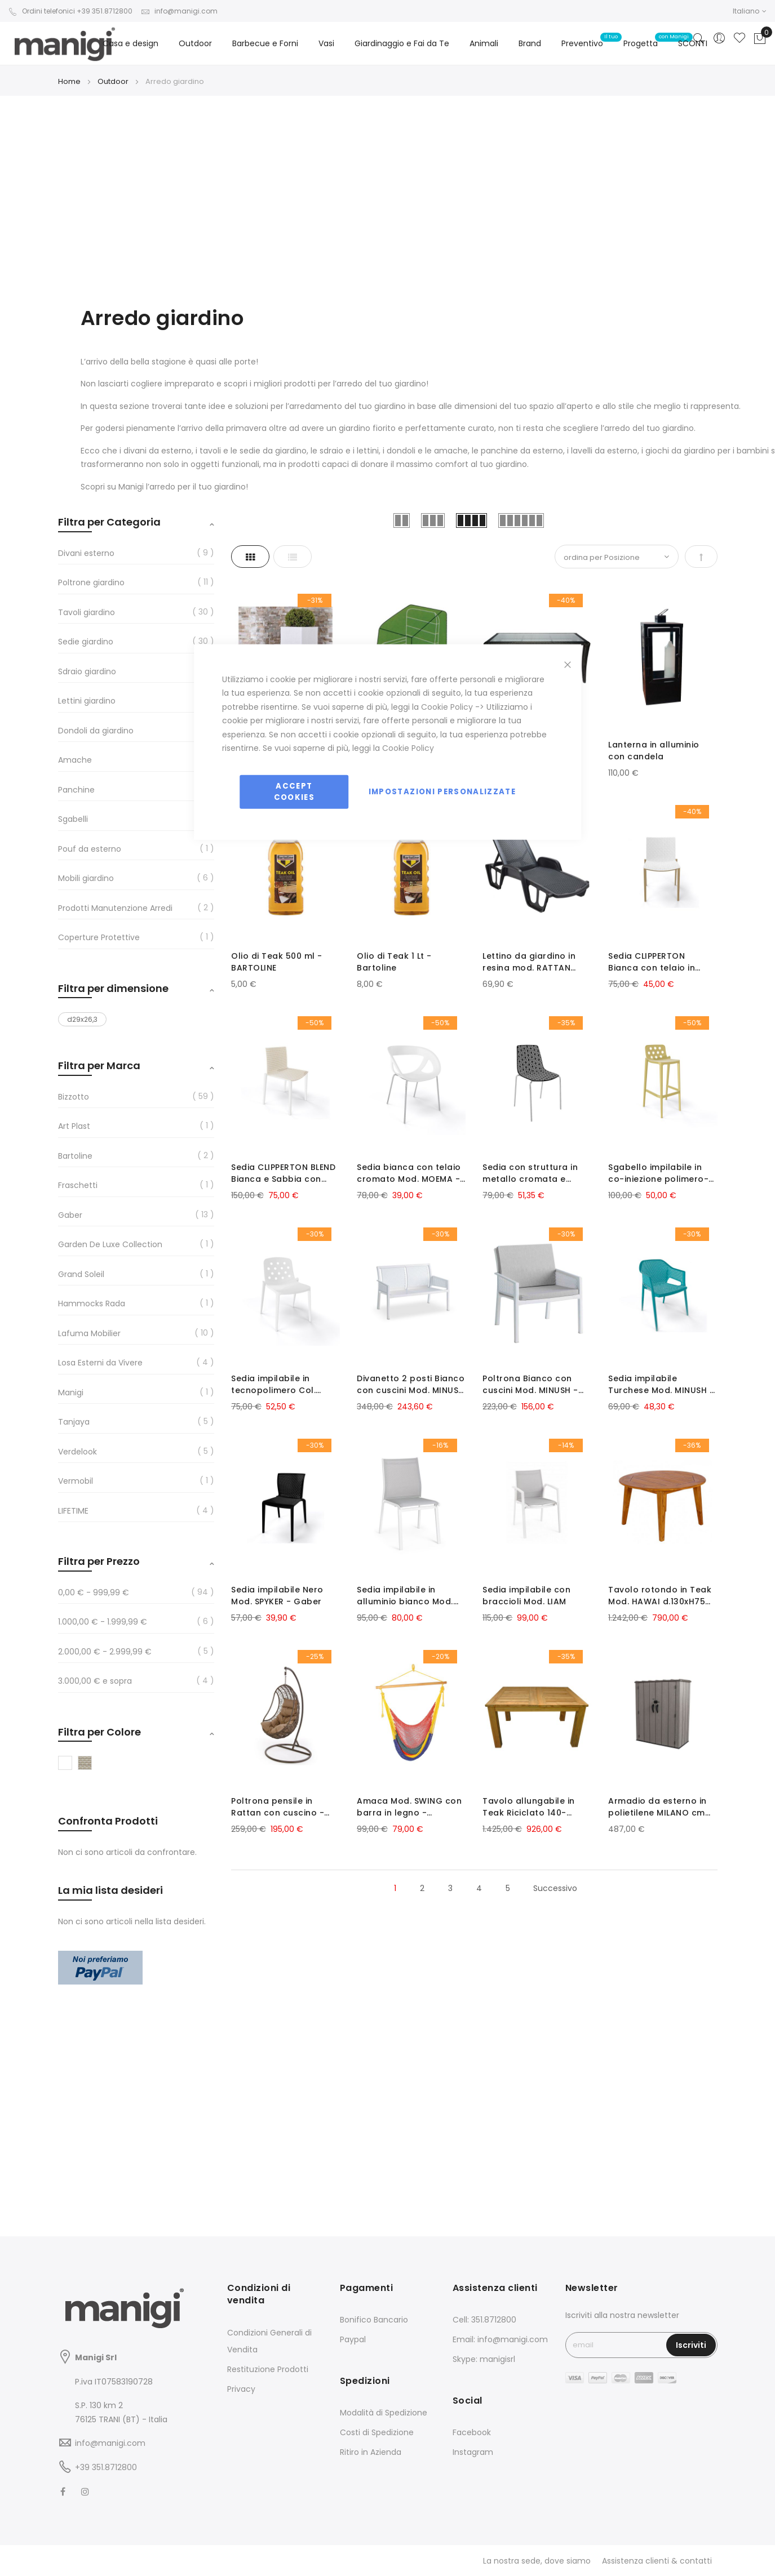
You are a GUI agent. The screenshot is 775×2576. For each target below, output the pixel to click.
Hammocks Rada (91, 1303)
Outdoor (114, 81)
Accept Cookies (294, 791)
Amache (75, 760)
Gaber (70, 1215)
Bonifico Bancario (374, 2319)
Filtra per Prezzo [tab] (99, 1561)
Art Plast (74, 1126)
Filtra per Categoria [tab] (109, 522)
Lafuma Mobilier (89, 1333)
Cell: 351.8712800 (484, 2319)
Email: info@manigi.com (500, 2339)
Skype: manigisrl (484, 2359)
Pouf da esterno (89, 849)
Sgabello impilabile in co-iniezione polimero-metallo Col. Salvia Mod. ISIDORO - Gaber (658, 1171)
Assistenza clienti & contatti (657, 2560)
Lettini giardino (87, 700)
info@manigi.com (179, 11)
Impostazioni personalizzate (442, 791)
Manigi (70, 1392)
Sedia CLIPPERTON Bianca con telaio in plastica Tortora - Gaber (649, 961)
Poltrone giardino (91, 582)
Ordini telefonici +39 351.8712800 (70, 11)
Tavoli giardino (86, 612)
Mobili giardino (86, 878)
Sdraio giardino (87, 671)
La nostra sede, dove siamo (537, 2560)
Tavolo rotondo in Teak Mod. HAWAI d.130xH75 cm (657, 1591)
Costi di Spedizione (377, 2432)
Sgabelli (73, 819)
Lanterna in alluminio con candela (651, 750)
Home (70, 81)
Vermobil (75, 1481)
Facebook (472, 2432)
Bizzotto (73, 1096)
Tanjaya (74, 1421)
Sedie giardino (85, 641)
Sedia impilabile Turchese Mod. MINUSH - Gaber (659, 1381)
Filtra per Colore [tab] (99, 1732)
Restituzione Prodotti (267, 2369)
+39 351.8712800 (106, 2467)
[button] (750, 11)
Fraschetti (78, 1185)
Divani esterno (86, 553)
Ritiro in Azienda (370, 2452)
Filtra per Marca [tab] (99, 1065)
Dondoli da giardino (96, 730)
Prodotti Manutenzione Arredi (115, 908)
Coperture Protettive (99, 937)
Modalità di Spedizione (383, 2412)
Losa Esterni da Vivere (100, 1362)
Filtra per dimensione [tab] (113, 988)
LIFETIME (73, 1510)
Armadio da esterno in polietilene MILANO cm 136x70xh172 (655, 1801)
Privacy (241, 2389)
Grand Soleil (81, 1274)
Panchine (76, 789)
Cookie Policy (447, 706)
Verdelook (77, 1451)
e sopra (95, 1681)
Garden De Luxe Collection (110, 1244)
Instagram (473, 2452)
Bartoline (75, 1156)
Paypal (353, 2339)
